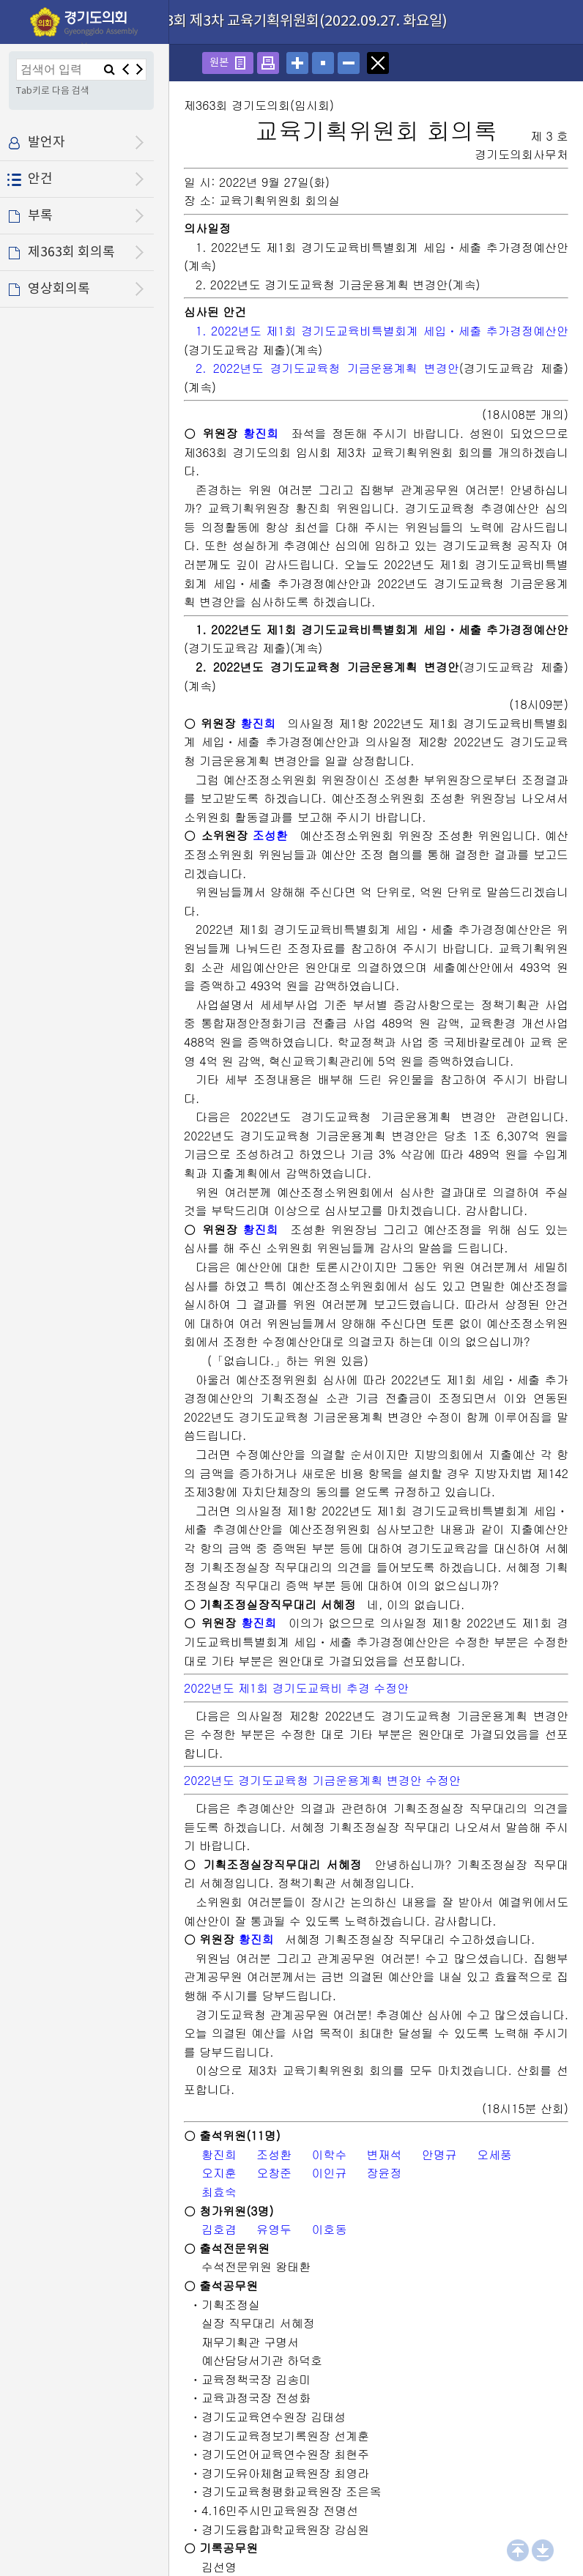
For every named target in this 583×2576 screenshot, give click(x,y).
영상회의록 (59, 289)
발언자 (46, 142)
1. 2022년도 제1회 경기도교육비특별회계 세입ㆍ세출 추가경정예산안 (382, 330)
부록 (40, 215)
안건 (40, 179)
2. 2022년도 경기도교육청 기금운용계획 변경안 (327, 368)
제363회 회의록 (71, 252)
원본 (219, 62)
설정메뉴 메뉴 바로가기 (0, 0)
